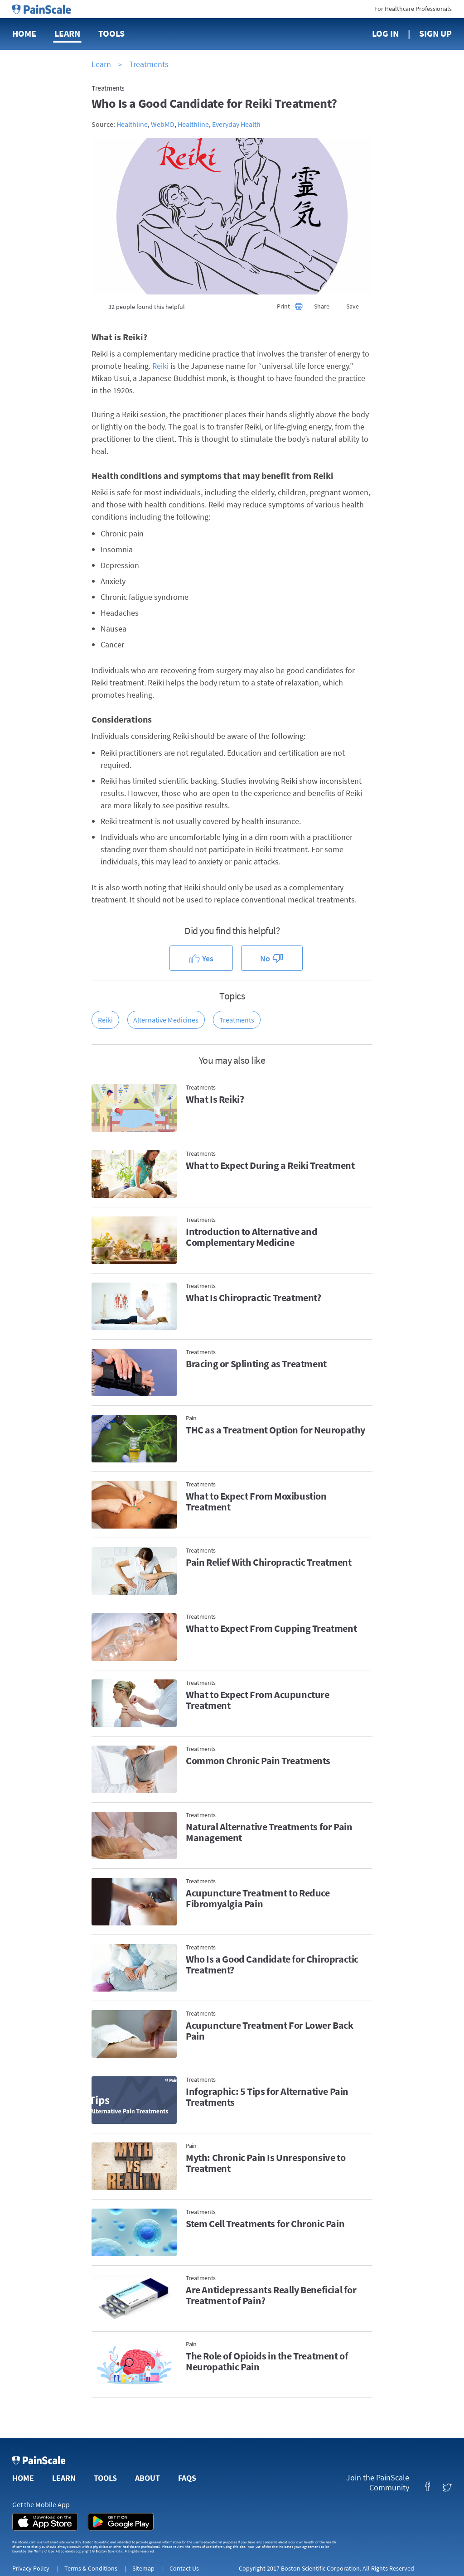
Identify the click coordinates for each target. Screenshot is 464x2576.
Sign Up (435, 33)
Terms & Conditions (90, 2568)
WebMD (162, 124)
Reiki (160, 366)
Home (24, 33)
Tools (111, 33)
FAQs (187, 2478)
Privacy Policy (30, 2568)
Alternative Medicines (165, 1019)
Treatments (149, 64)
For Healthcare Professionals (413, 9)
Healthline (132, 124)
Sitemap (143, 2568)
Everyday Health (236, 124)
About (147, 2478)
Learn (67, 33)
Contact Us (184, 2568)
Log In (385, 33)
